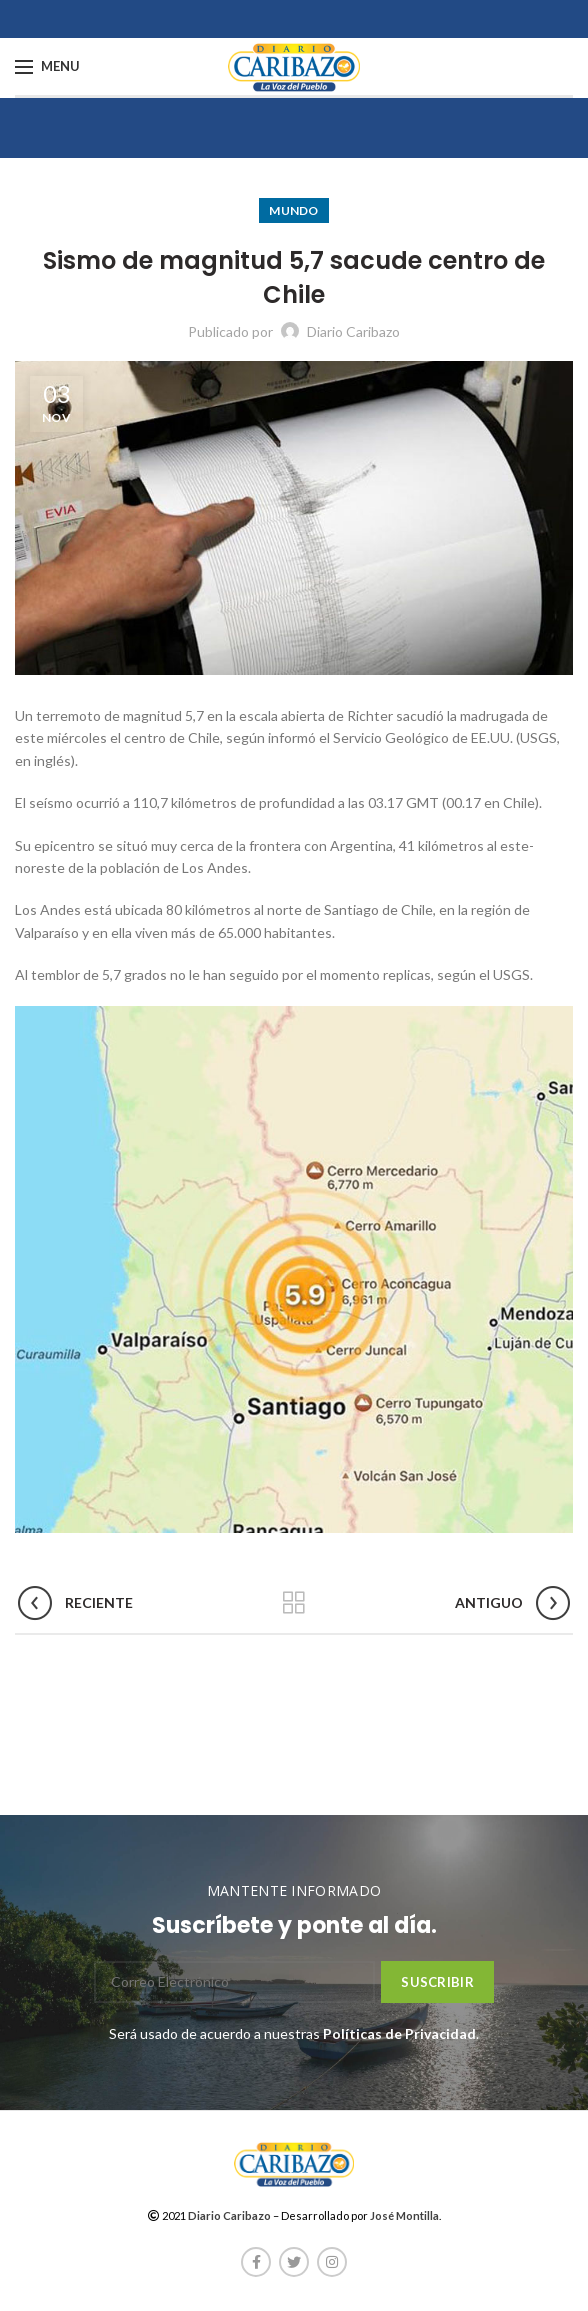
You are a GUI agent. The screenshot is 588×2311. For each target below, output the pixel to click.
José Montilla (404, 2215)
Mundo (294, 210)
